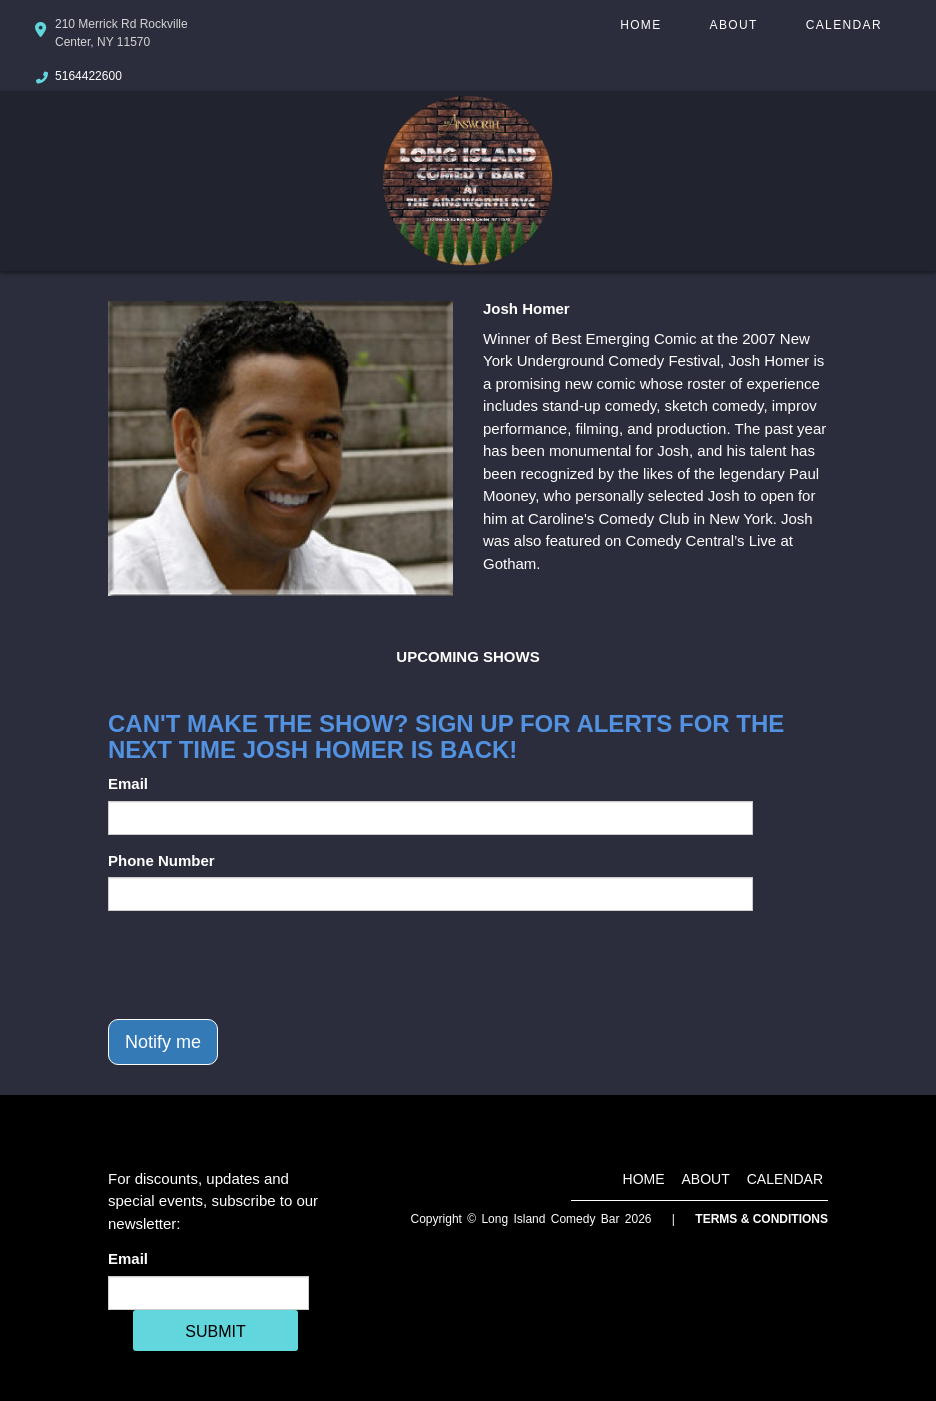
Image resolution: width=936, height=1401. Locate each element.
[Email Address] (208, 1293)
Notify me (163, 1042)
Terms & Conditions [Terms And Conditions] (761, 1219)
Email (128, 783)
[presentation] (260, 965)
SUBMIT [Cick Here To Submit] (215, 1331)
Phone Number (161, 860)
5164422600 (88, 76)
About (734, 25)
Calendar (844, 25)
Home (640, 25)
